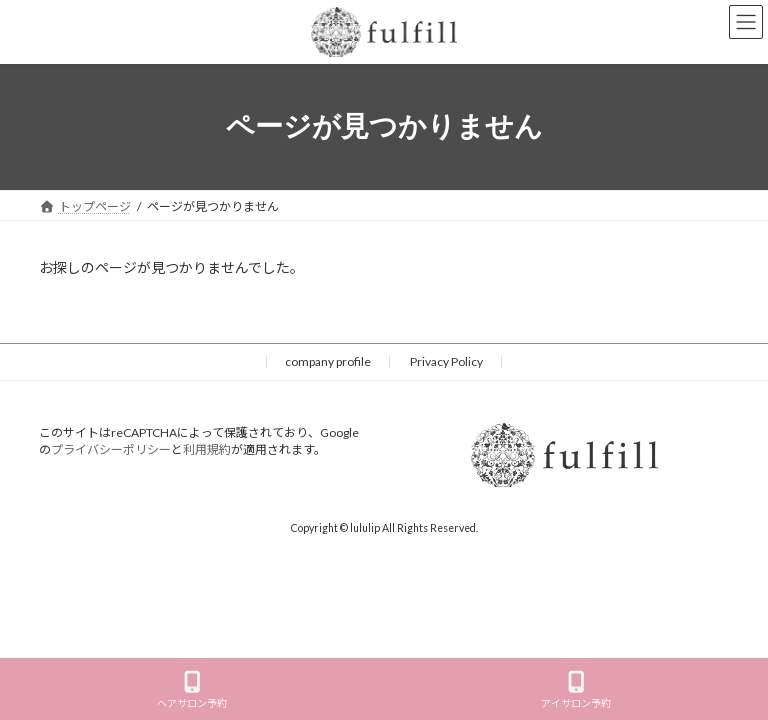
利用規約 (207, 449)
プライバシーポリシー (111, 449)
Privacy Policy (446, 361)
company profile (328, 361)
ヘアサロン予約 (192, 690)
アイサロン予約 (576, 690)
